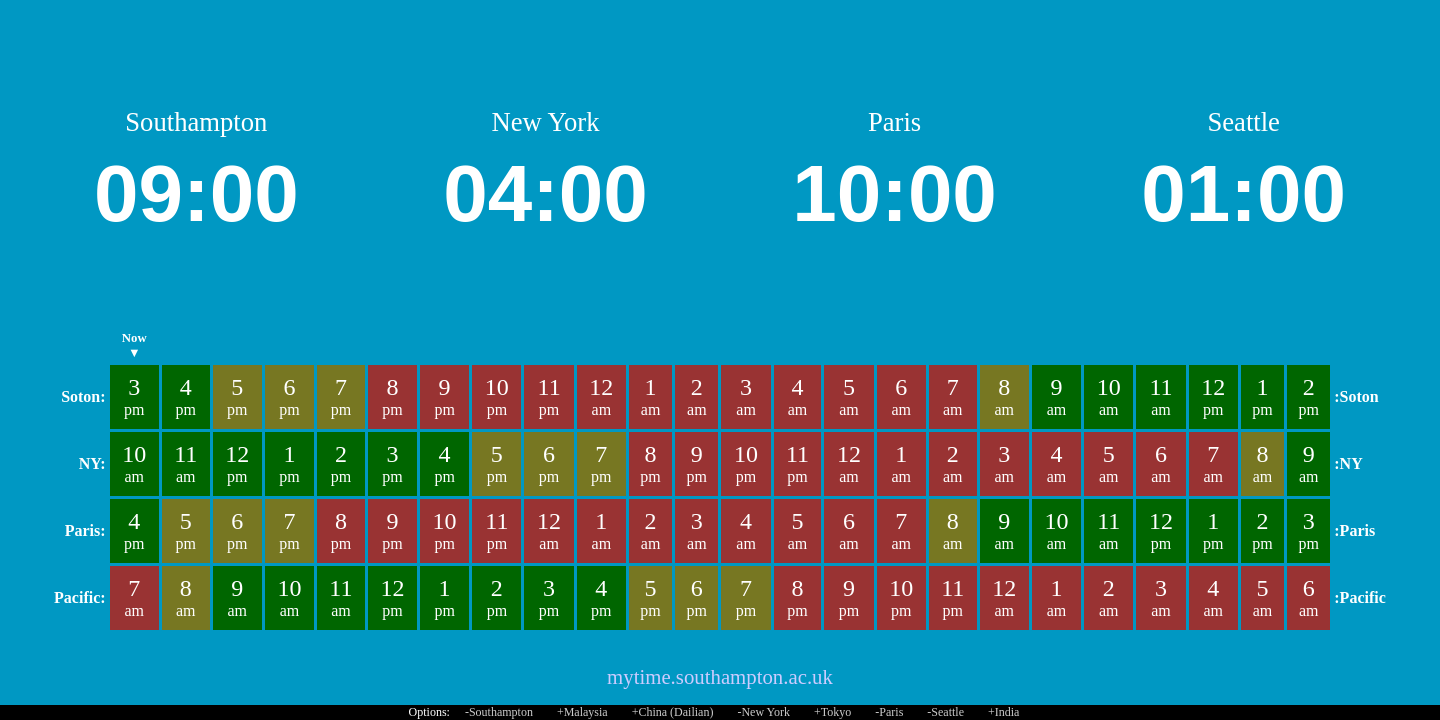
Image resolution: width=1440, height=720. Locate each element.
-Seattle (945, 712)
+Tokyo (832, 712)
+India (1003, 712)
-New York (763, 712)
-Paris (889, 712)
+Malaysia (582, 712)
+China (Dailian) (673, 712)
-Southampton (499, 712)
